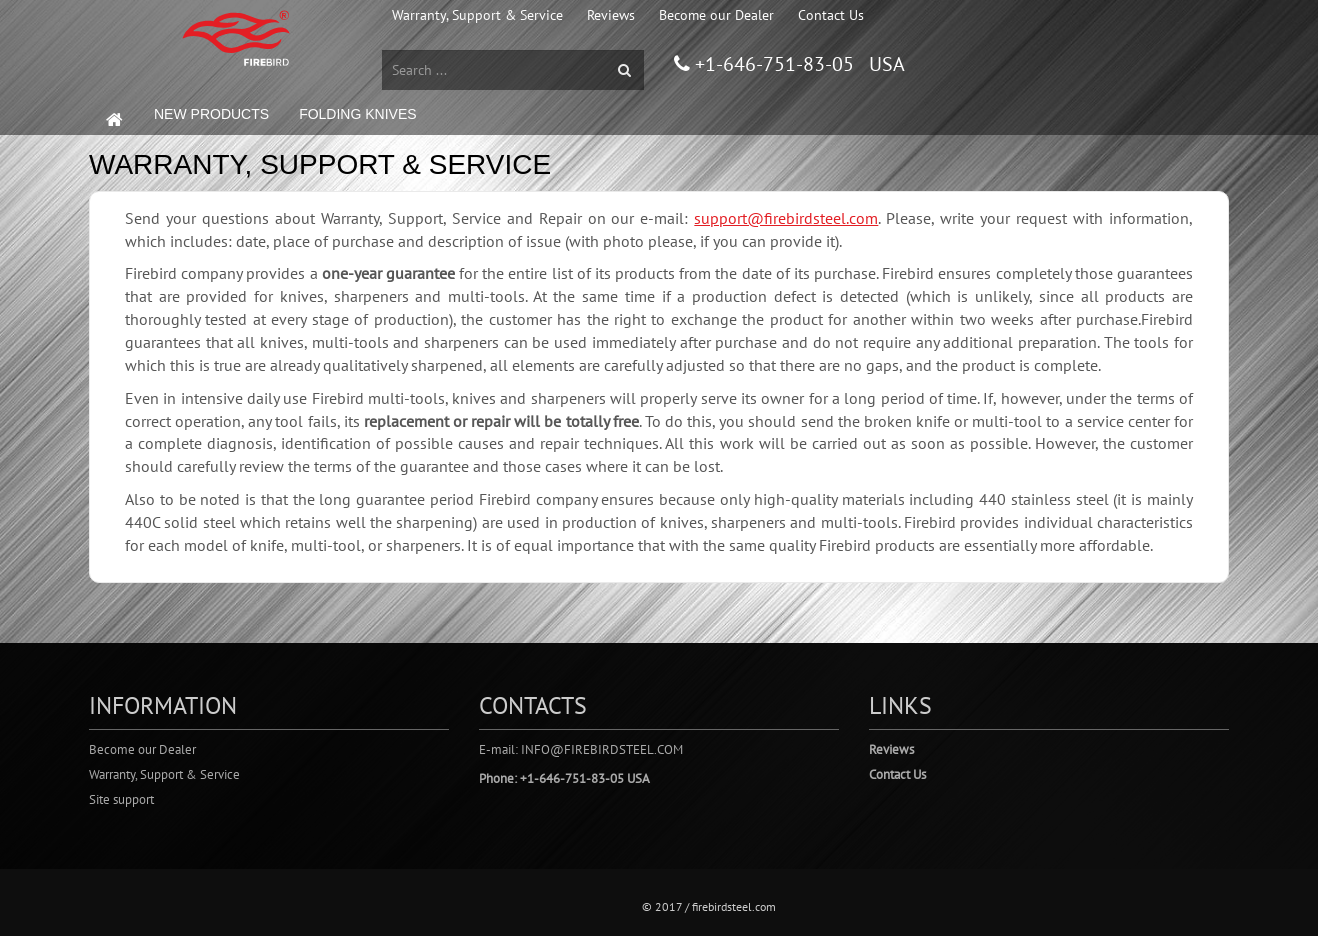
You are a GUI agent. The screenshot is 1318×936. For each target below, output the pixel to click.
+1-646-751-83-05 (772, 64)
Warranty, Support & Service (477, 15)
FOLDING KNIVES (357, 114)
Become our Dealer (716, 15)
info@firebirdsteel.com (602, 749)
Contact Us (831, 15)
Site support (121, 799)
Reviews (611, 15)
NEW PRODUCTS (211, 114)
